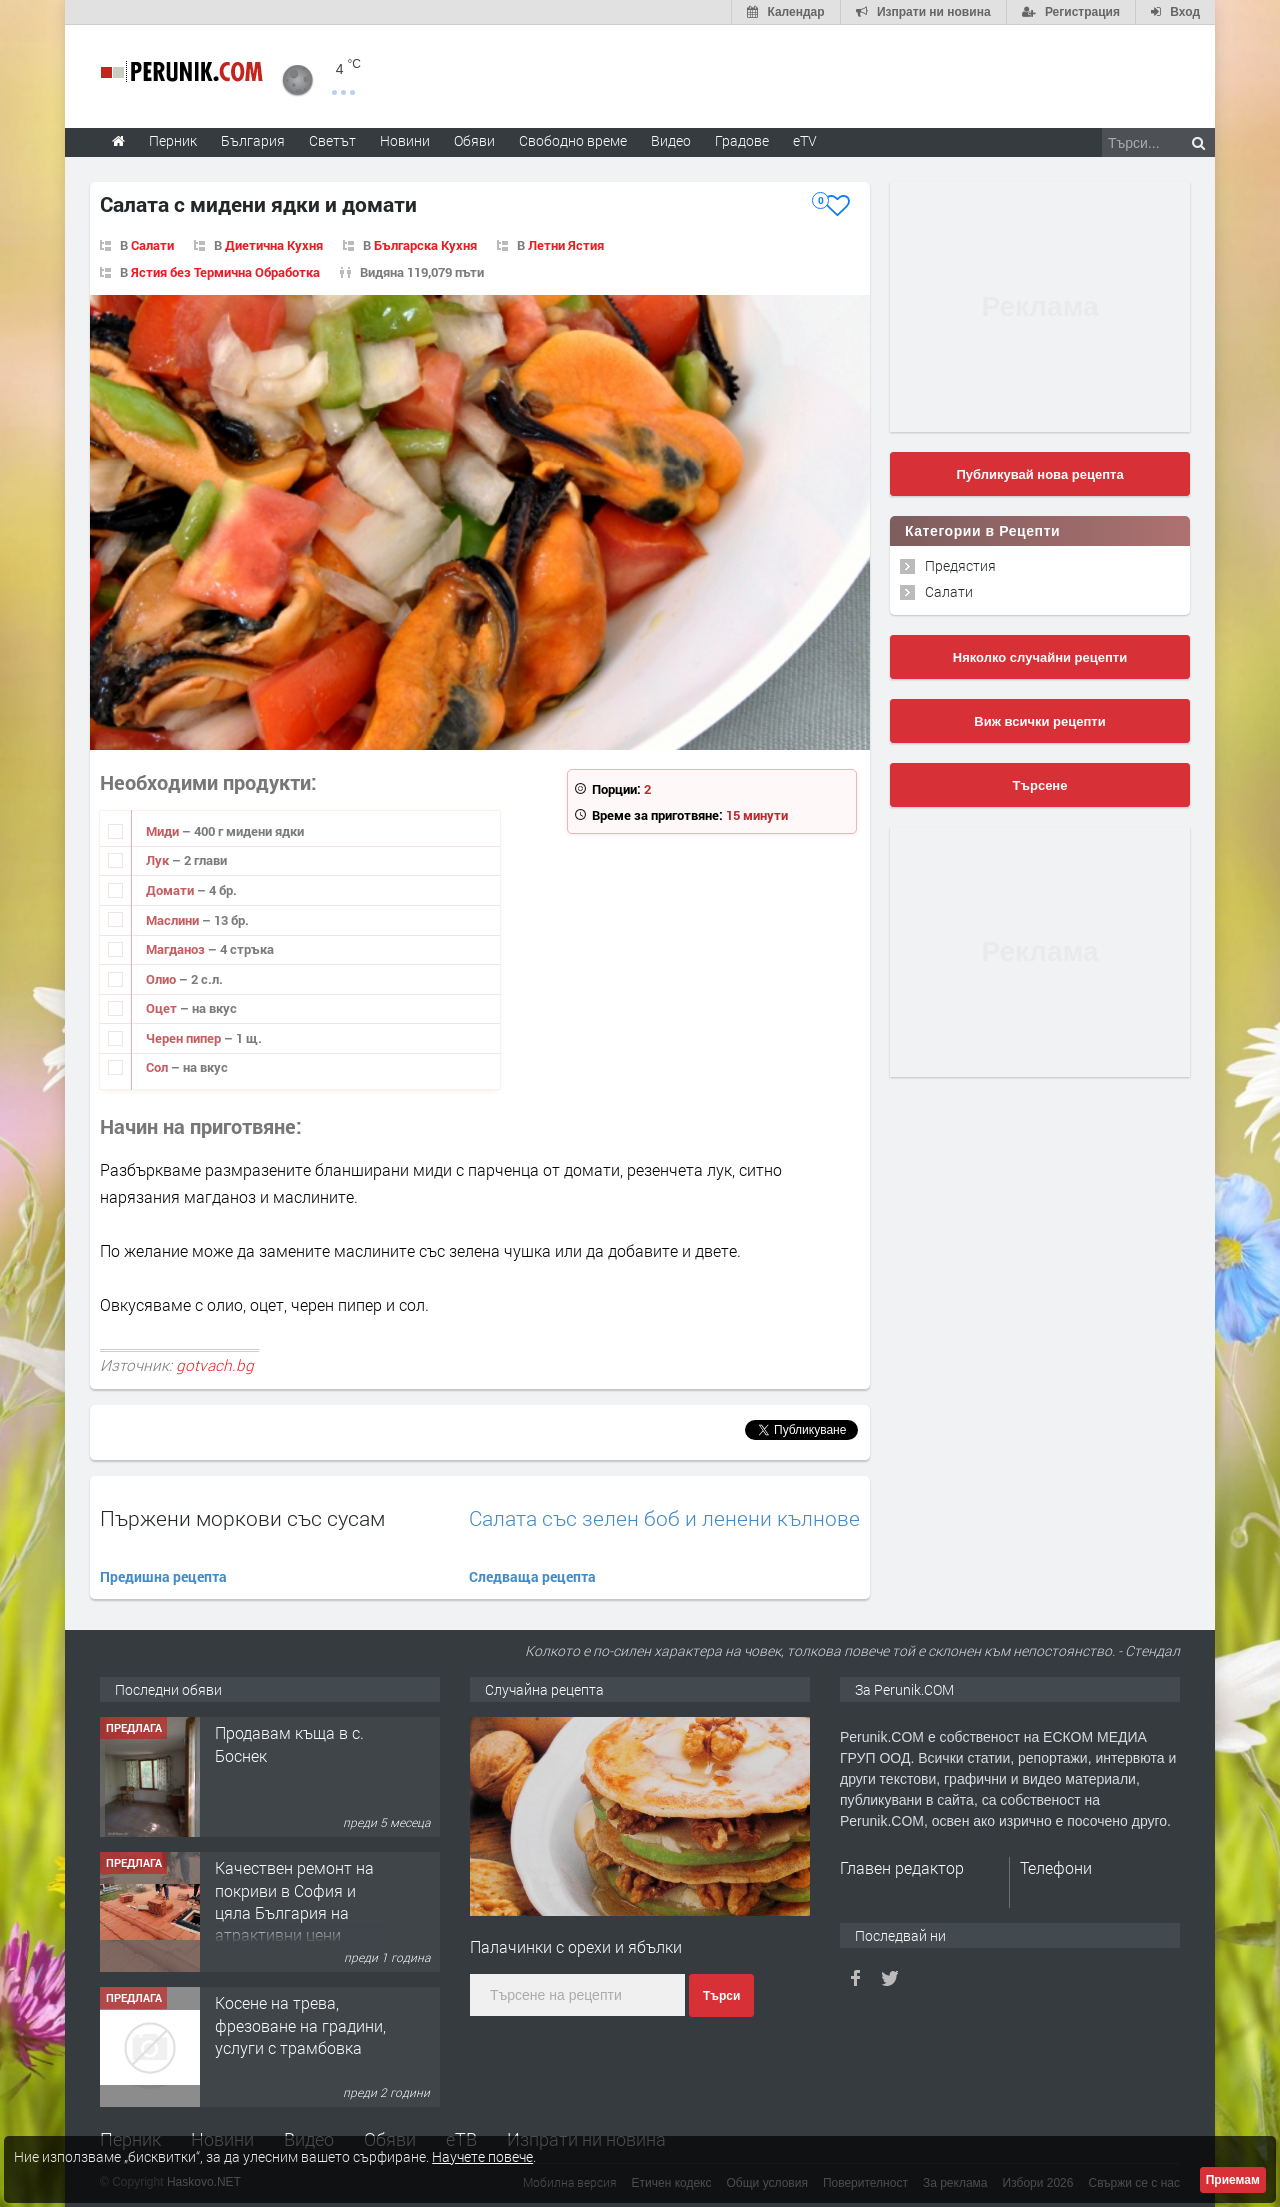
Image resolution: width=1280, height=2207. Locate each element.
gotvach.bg (215, 1365)
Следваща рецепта (532, 1576)
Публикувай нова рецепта (1039, 474)
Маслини (174, 920)
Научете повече (482, 2156)
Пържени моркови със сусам (242, 1518)
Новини (405, 140)
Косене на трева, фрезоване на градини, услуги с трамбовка (300, 2025)
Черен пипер (185, 1038)
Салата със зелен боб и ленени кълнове (664, 1518)
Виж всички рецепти (1039, 721)
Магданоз (177, 949)
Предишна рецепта (163, 1576)
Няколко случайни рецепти (1040, 657)
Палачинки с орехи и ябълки (576, 1946)
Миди (164, 831)
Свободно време (573, 140)
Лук (159, 860)
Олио (162, 979)
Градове (742, 140)
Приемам (1233, 2180)
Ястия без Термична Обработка (225, 272)
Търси (721, 1996)
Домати (171, 890)
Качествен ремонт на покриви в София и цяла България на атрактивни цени (294, 1901)
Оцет (163, 1008)
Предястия (960, 565)
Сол (158, 1067)
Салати (152, 245)
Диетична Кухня (274, 245)
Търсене (1040, 785)
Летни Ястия (566, 245)
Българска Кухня (425, 245)
